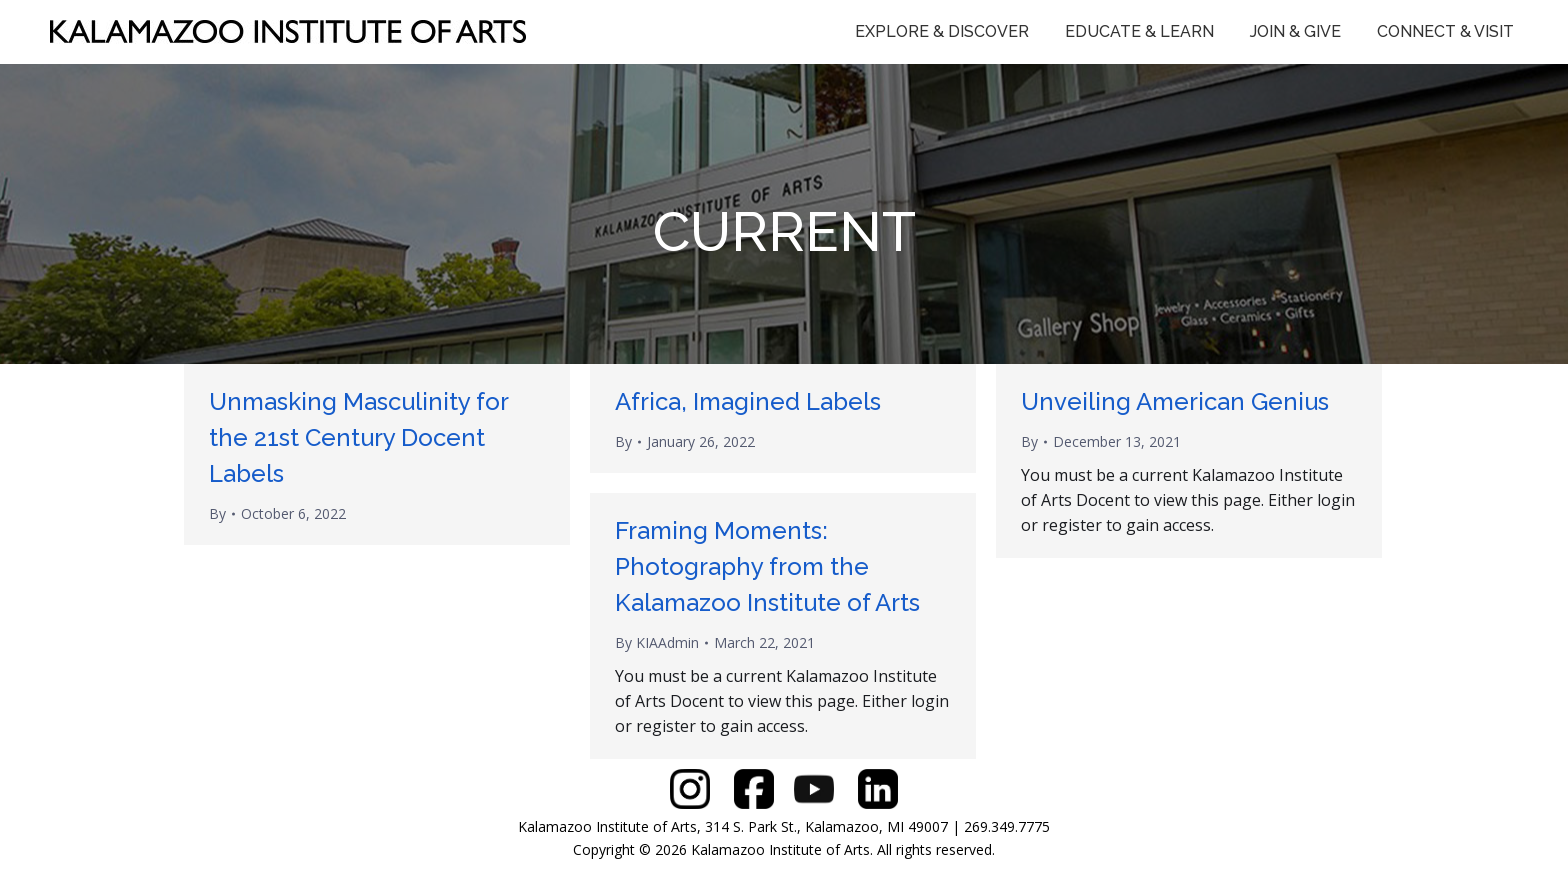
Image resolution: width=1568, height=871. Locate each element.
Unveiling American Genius (1175, 401)
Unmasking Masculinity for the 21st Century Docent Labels (358, 437)
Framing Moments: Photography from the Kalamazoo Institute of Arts (767, 566)
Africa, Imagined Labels (748, 401)
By (217, 513)
